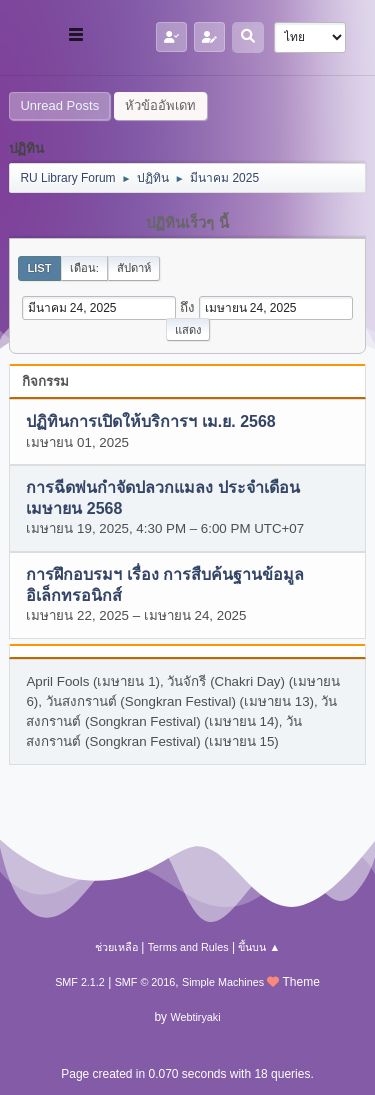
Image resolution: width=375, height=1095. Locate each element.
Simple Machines (223, 982)
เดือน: (84, 268)
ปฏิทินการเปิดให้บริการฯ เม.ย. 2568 (150, 422)
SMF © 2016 (145, 982)
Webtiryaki (195, 1017)
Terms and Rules (188, 947)
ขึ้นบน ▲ (259, 947)
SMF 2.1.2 (80, 982)
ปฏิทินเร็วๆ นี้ (187, 223)
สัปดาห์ (134, 268)
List (39, 268)
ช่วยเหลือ (116, 947)
